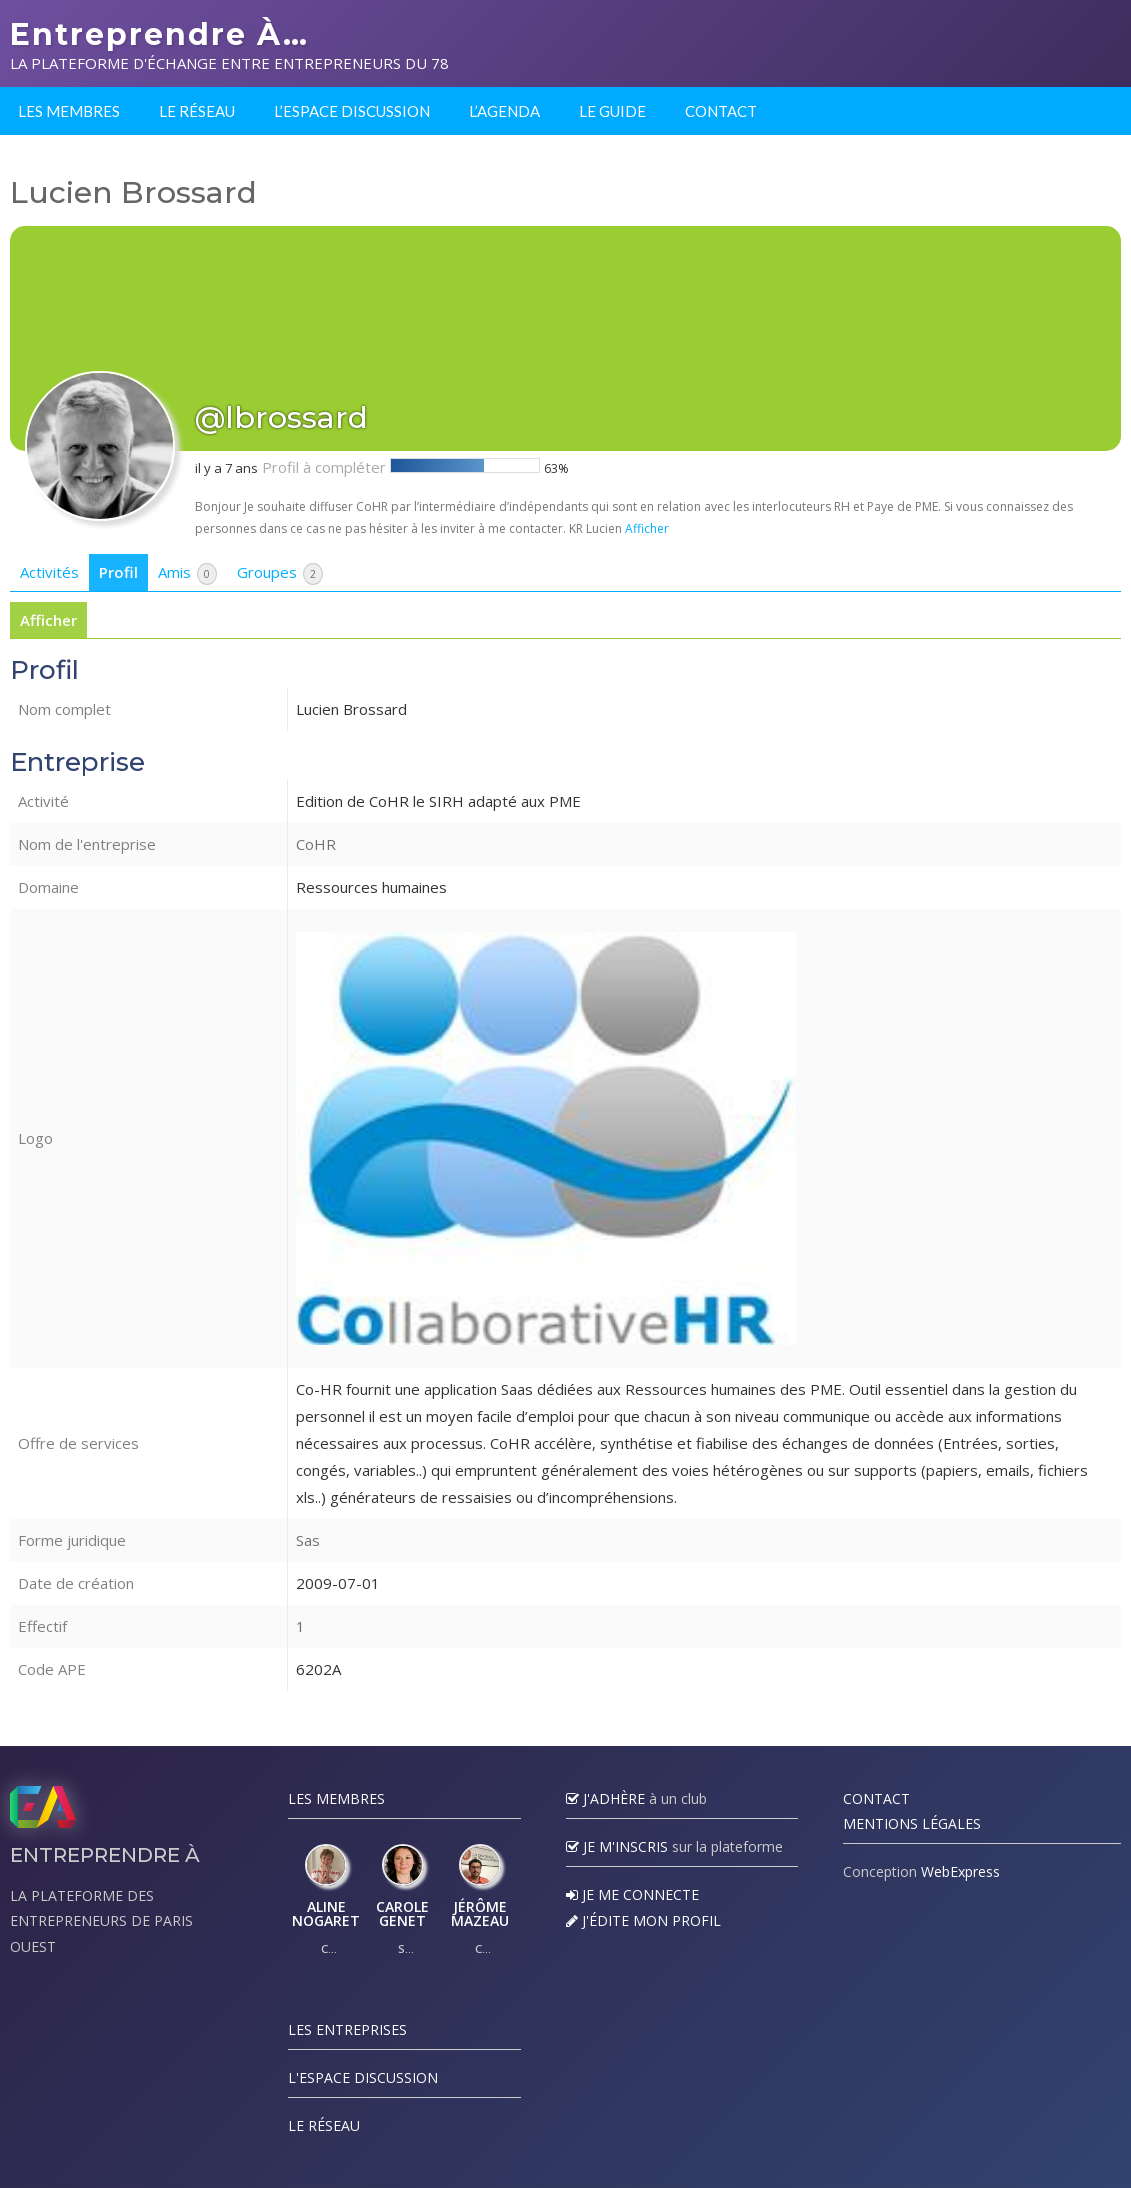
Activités (49, 572)
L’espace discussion (352, 111)
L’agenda (504, 111)
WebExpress (960, 1871)
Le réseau (197, 111)
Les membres (69, 111)
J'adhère (605, 1798)
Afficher (647, 528)
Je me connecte (632, 1894)
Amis (187, 573)
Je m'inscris (617, 1846)
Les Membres (336, 1798)
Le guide (612, 111)
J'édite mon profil (643, 1920)
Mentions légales (912, 1823)
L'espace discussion (363, 2077)
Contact (721, 111)
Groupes (280, 573)
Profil (118, 572)
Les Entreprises (347, 2029)
